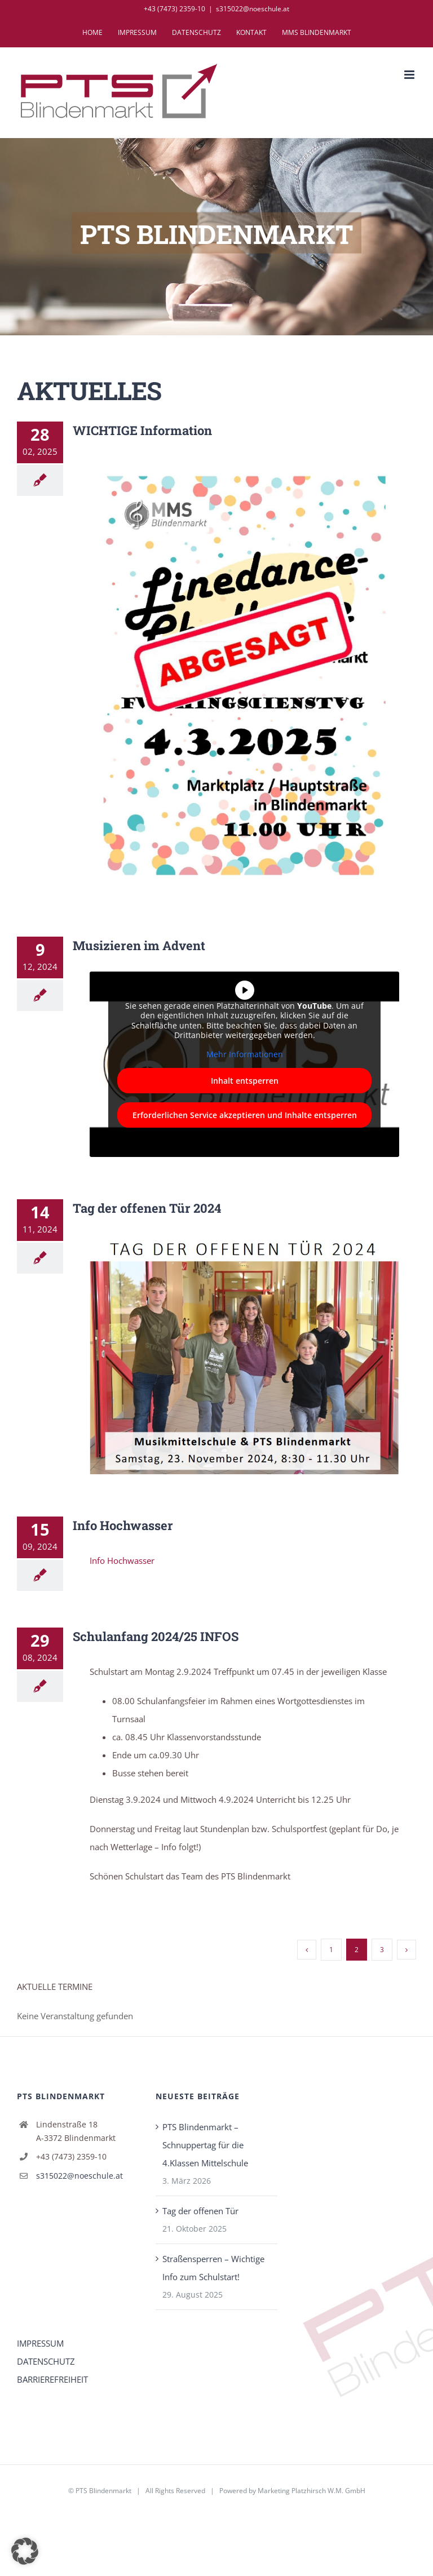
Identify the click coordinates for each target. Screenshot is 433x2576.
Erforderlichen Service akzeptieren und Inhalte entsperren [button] (244, 1115)
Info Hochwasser (123, 1560)
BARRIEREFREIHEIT (52, 2379)
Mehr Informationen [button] (244, 1054)
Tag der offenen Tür (200, 2210)
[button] (25, 2551)
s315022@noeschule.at (252, 9)
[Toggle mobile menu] (410, 75)
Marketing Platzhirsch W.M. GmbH (311, 2490)
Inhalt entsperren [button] (245, 1080)
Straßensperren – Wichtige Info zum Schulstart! (213, 2267)
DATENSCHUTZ (46, 2361)
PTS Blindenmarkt (103, 2490)
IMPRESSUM (40, 2343)
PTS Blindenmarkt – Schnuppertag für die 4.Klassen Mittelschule (205, 2145)
